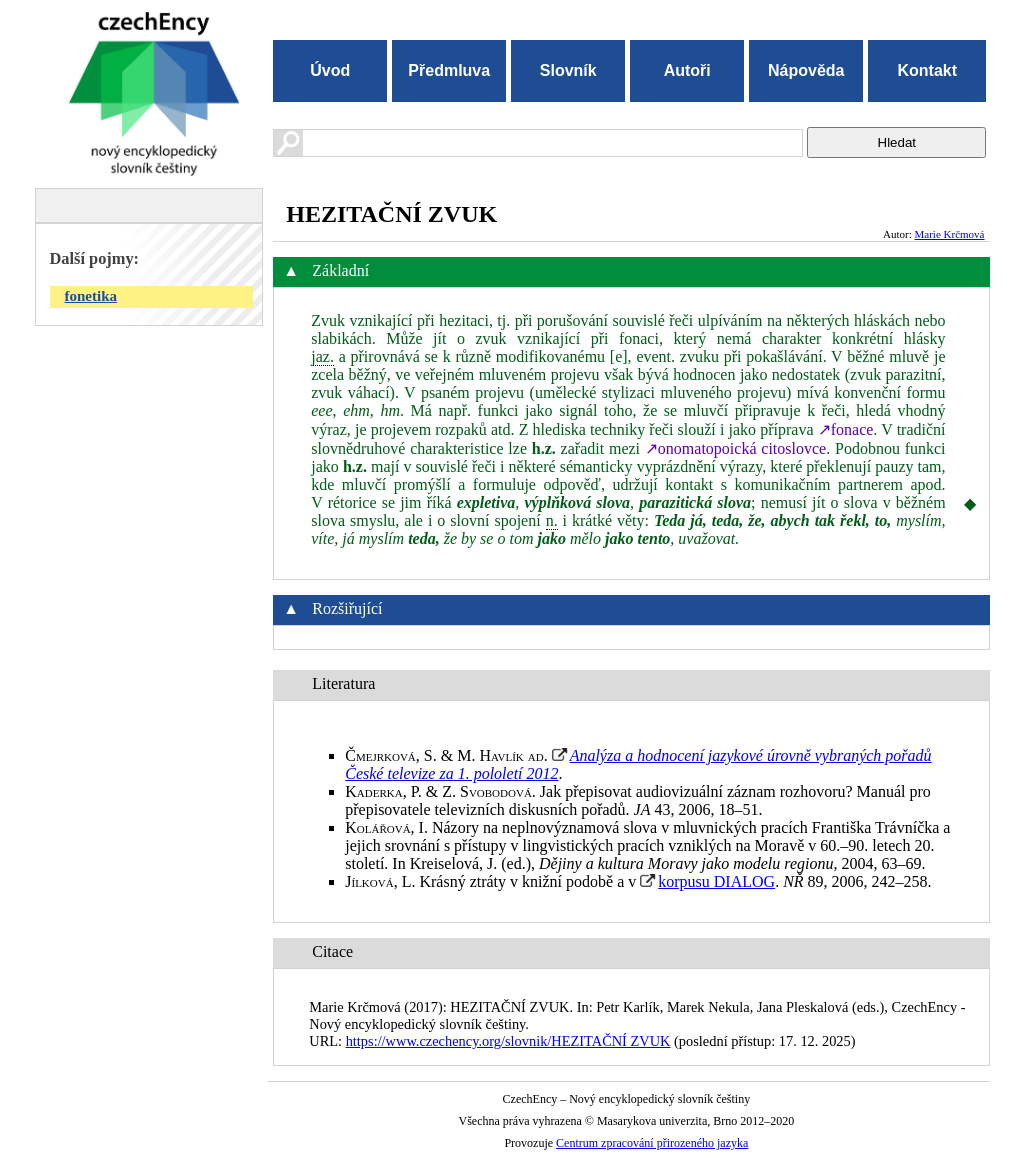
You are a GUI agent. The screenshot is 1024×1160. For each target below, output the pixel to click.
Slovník (568, 70)
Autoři (687, 70)
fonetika (91, 296)
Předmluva (449, 70)
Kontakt (927, 70)
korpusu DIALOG (716, 881)
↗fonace (846, 429)
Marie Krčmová (950, 234)
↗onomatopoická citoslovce (735, 448)
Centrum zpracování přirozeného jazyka (652, 1143)
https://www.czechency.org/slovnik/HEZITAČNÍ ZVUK (508, 1041)
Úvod (330, 70)
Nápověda (806, 70)
